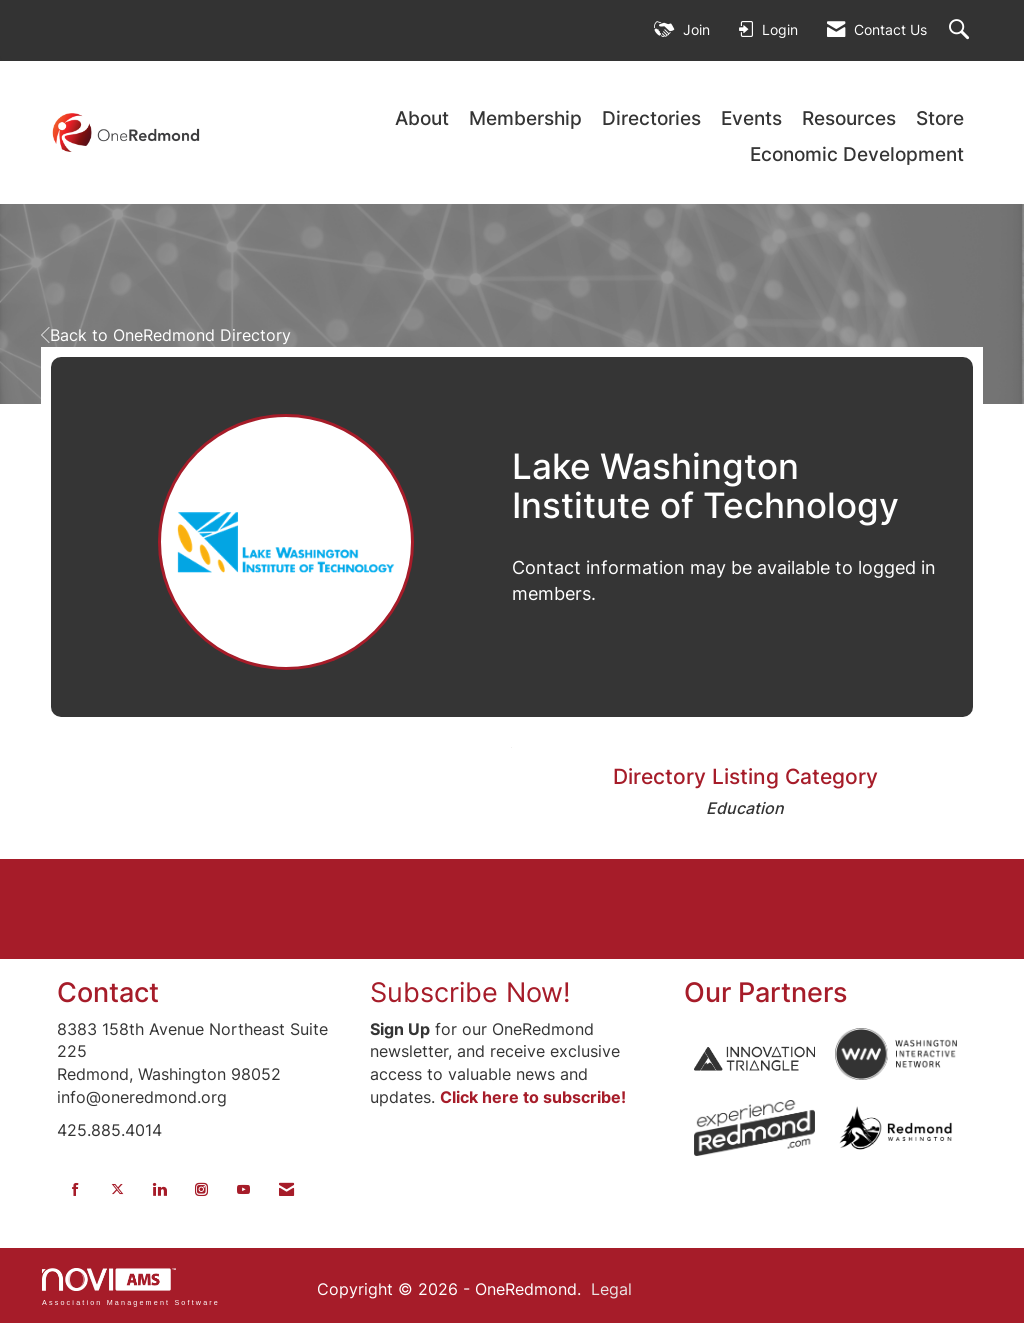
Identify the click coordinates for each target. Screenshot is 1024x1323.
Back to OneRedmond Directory (166, 335)
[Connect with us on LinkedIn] (159, 1189)
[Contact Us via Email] (286, 1189)
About (422, 118)
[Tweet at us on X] (117, 1189)
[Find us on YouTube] (243, 1189)
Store (940, 118)
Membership (525, 118)
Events (751, 118)
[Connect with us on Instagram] (201, 1189)
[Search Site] (961, 30)
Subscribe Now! (470, 992)
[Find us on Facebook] (75, 1189)
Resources (849, 118)
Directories (651, 118)
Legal (611, 1289)
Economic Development (857, 154)
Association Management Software (131, 1286)
